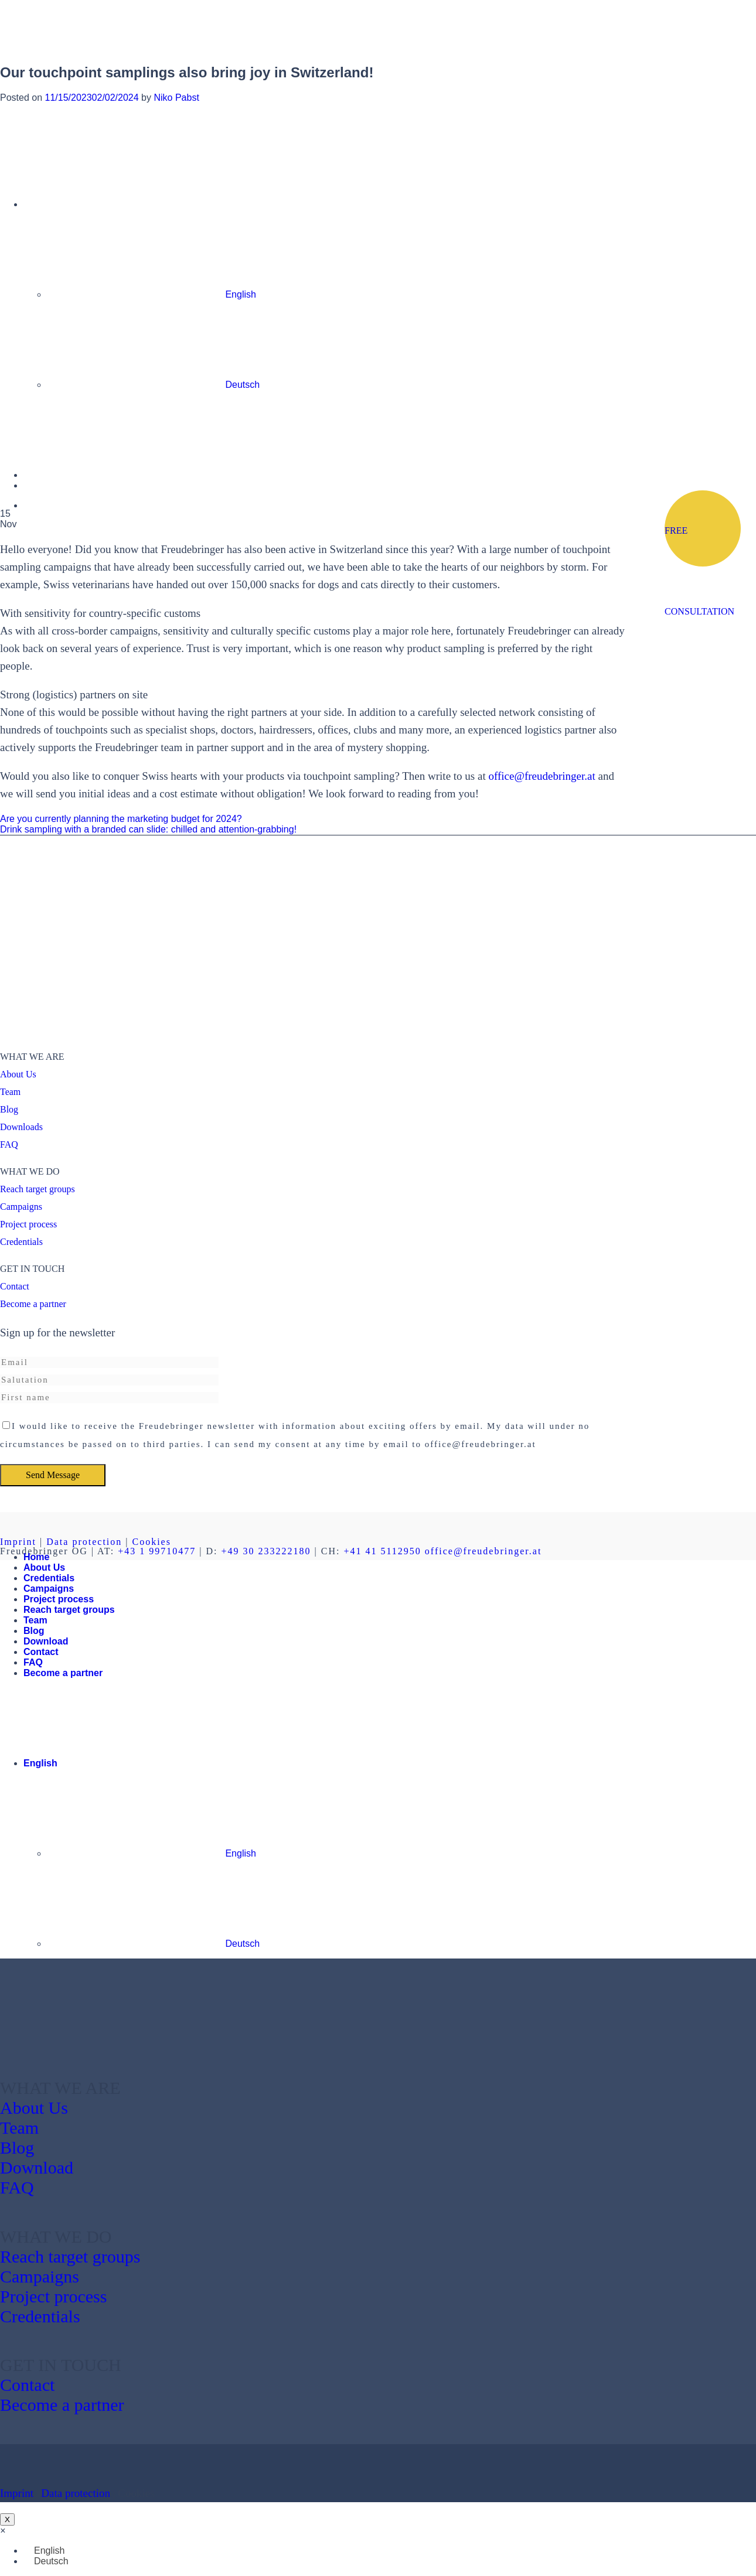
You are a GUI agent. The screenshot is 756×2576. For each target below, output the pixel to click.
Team (10, 1092)
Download (45, 1641)
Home (36, 1557)
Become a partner (33, 1304)
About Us (18, 1074)
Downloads (21, 1127)
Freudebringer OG (44, 1551)
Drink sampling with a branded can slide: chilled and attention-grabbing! (148, 829)
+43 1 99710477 (157, 1551)
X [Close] (7, 2519)
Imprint (18, 1542)
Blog (9, 1109)
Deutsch (153, 1944)
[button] (2, 2531)
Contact (14, 1286)
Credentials (21, 1242)
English (129, 1763)
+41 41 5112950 (382, 1551)
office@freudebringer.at (541, 776)
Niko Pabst (176, 98)
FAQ (9, 1144)
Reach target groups (37, 1189)
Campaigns (21, 1207)
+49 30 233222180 (266, 1551)
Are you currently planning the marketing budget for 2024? (121, 819)
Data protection (84, 1542)
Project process (28, 1224)
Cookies (151, 1542)
